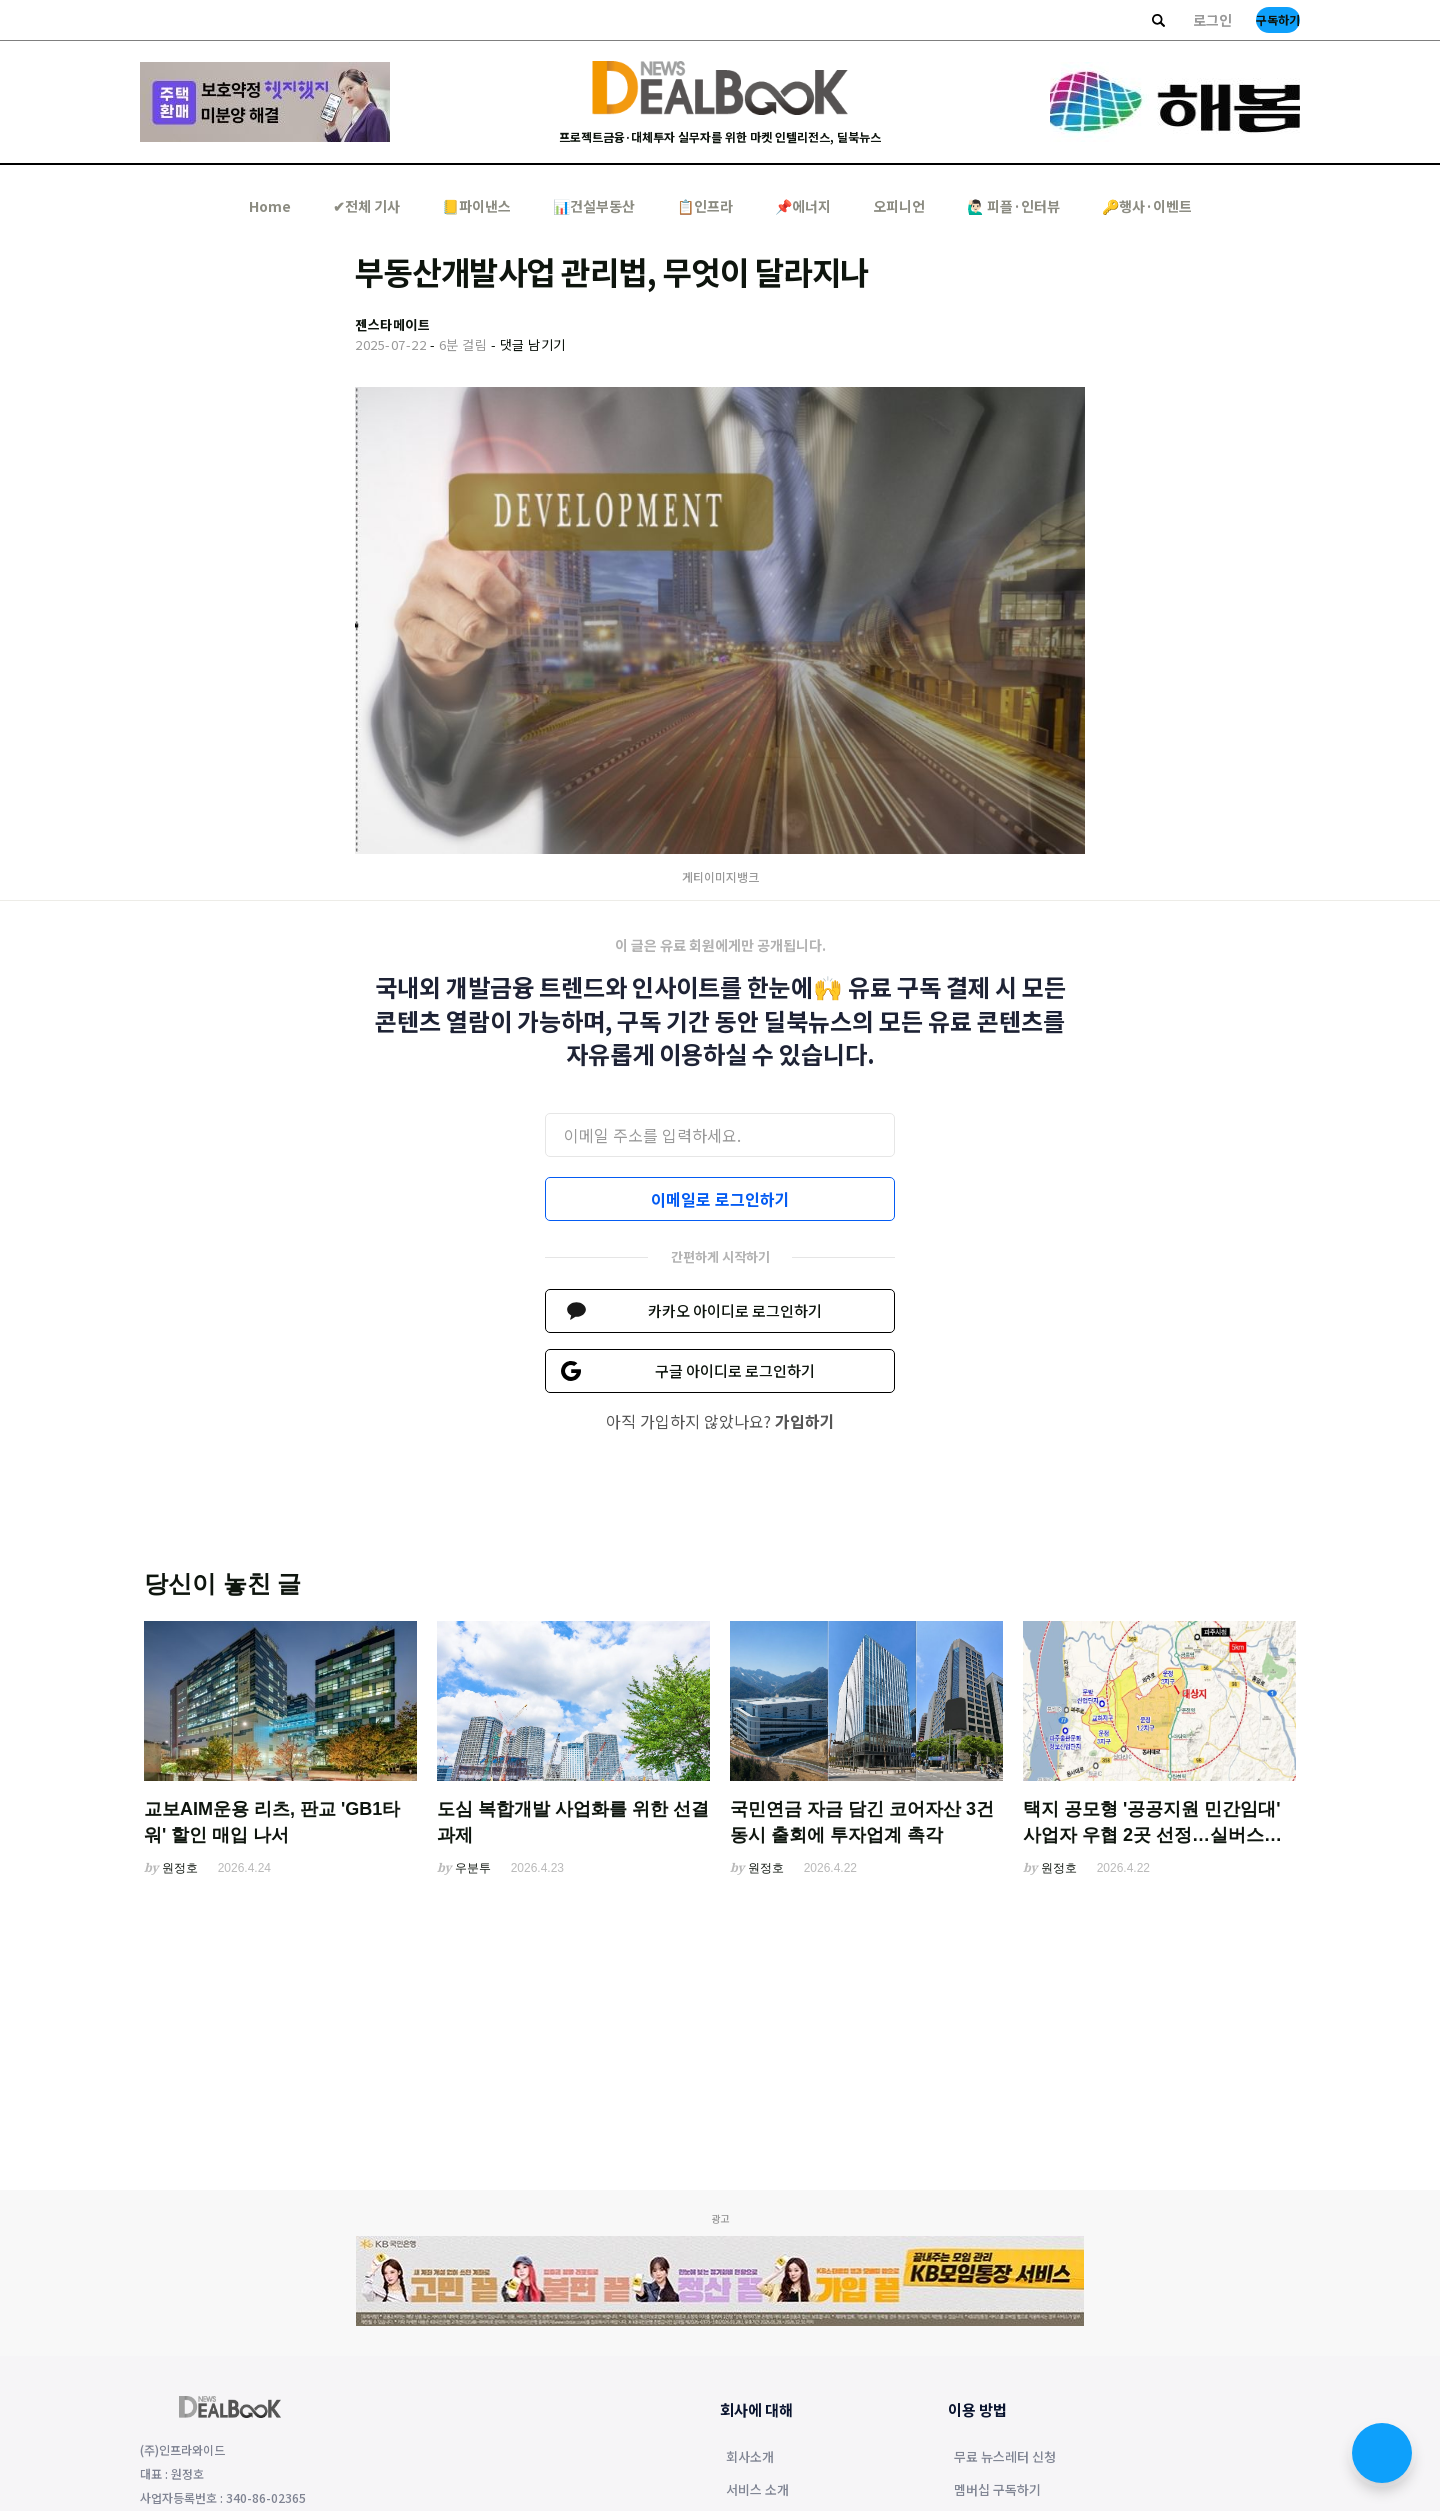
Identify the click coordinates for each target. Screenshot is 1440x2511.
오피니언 (899, 206)
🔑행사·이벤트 (1147, 206)
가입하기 (805, 1421)
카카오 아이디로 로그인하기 (735, 1310)
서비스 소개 (757, 2491)
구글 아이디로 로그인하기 (735, 1370)
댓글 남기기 (533, 344)
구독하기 (1278, 19)
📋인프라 (705, 206)
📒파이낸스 (476, 206)
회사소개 (750, 2458)
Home (270, 206)
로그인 (1212, 20)
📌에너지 (803, 206)
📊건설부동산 (594, 206)
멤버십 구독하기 (997, 2491)
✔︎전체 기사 (366, 206)
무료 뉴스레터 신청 (1005, 2458)
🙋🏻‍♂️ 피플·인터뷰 (1013, 206)
